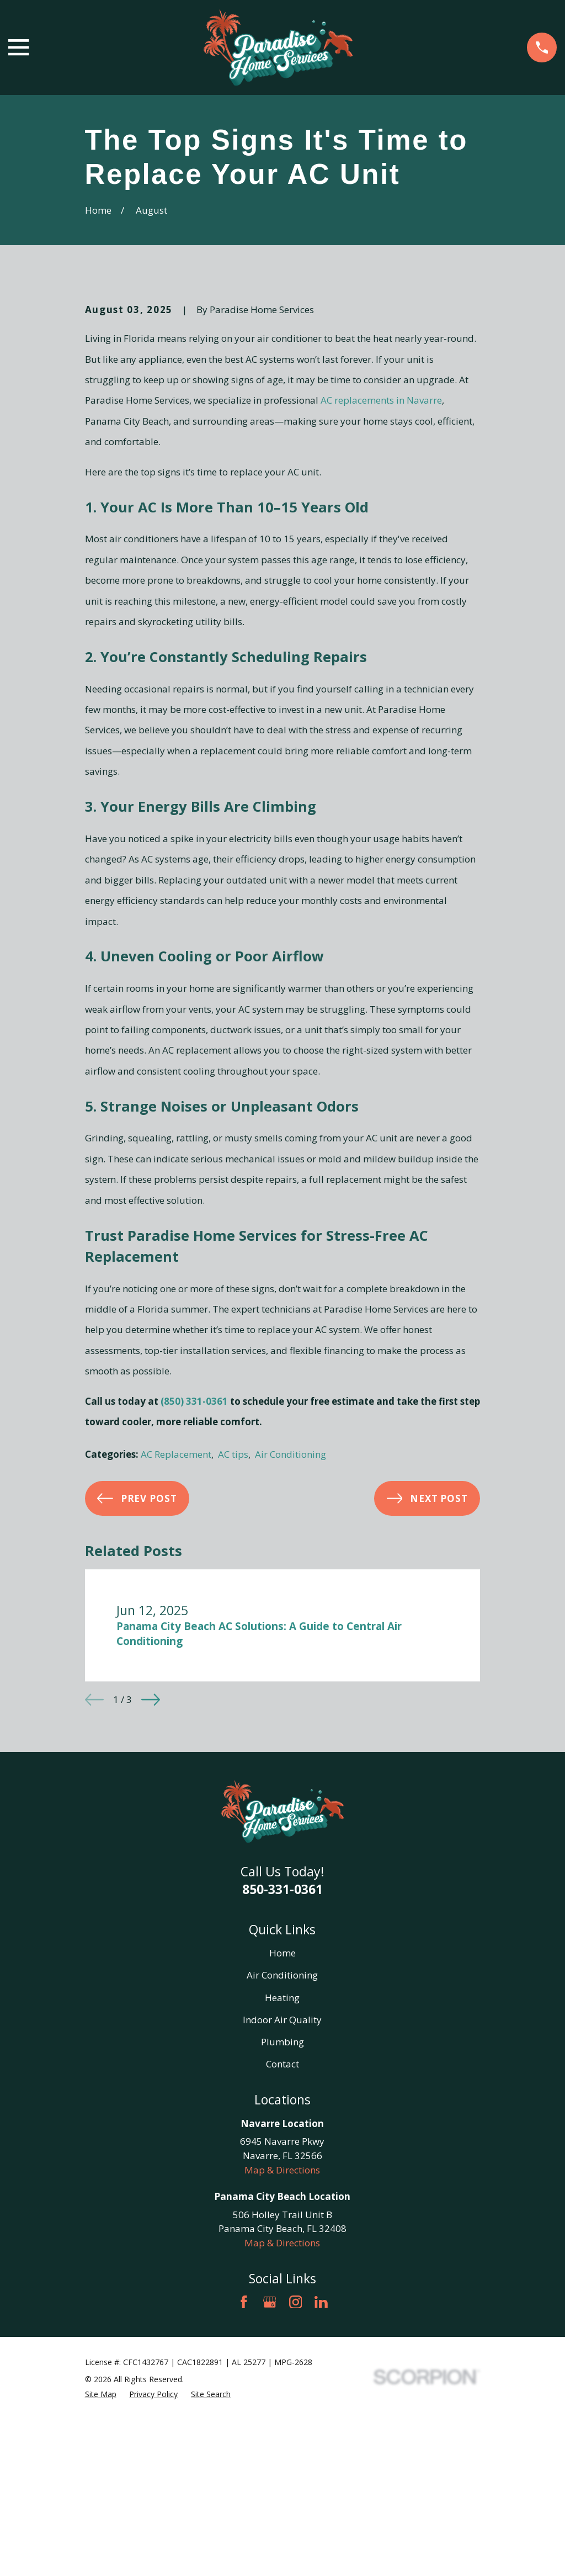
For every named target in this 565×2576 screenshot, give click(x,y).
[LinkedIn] (321, 2489)
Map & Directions (282, 2357)
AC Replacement (176, 1642)
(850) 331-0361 (194, 1589)
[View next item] (150, 1887)
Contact (282, 2251)
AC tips (233, 1642)
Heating (282, 2185)
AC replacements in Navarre (381, 588)
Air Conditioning (290, 1642)
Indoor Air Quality (282, 2207)
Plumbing (282, 2229)
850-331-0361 (282, 2077)
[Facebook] (243, 2489)
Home (282, 2140)
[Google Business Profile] (269, 2489)
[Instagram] (295, 2489)
